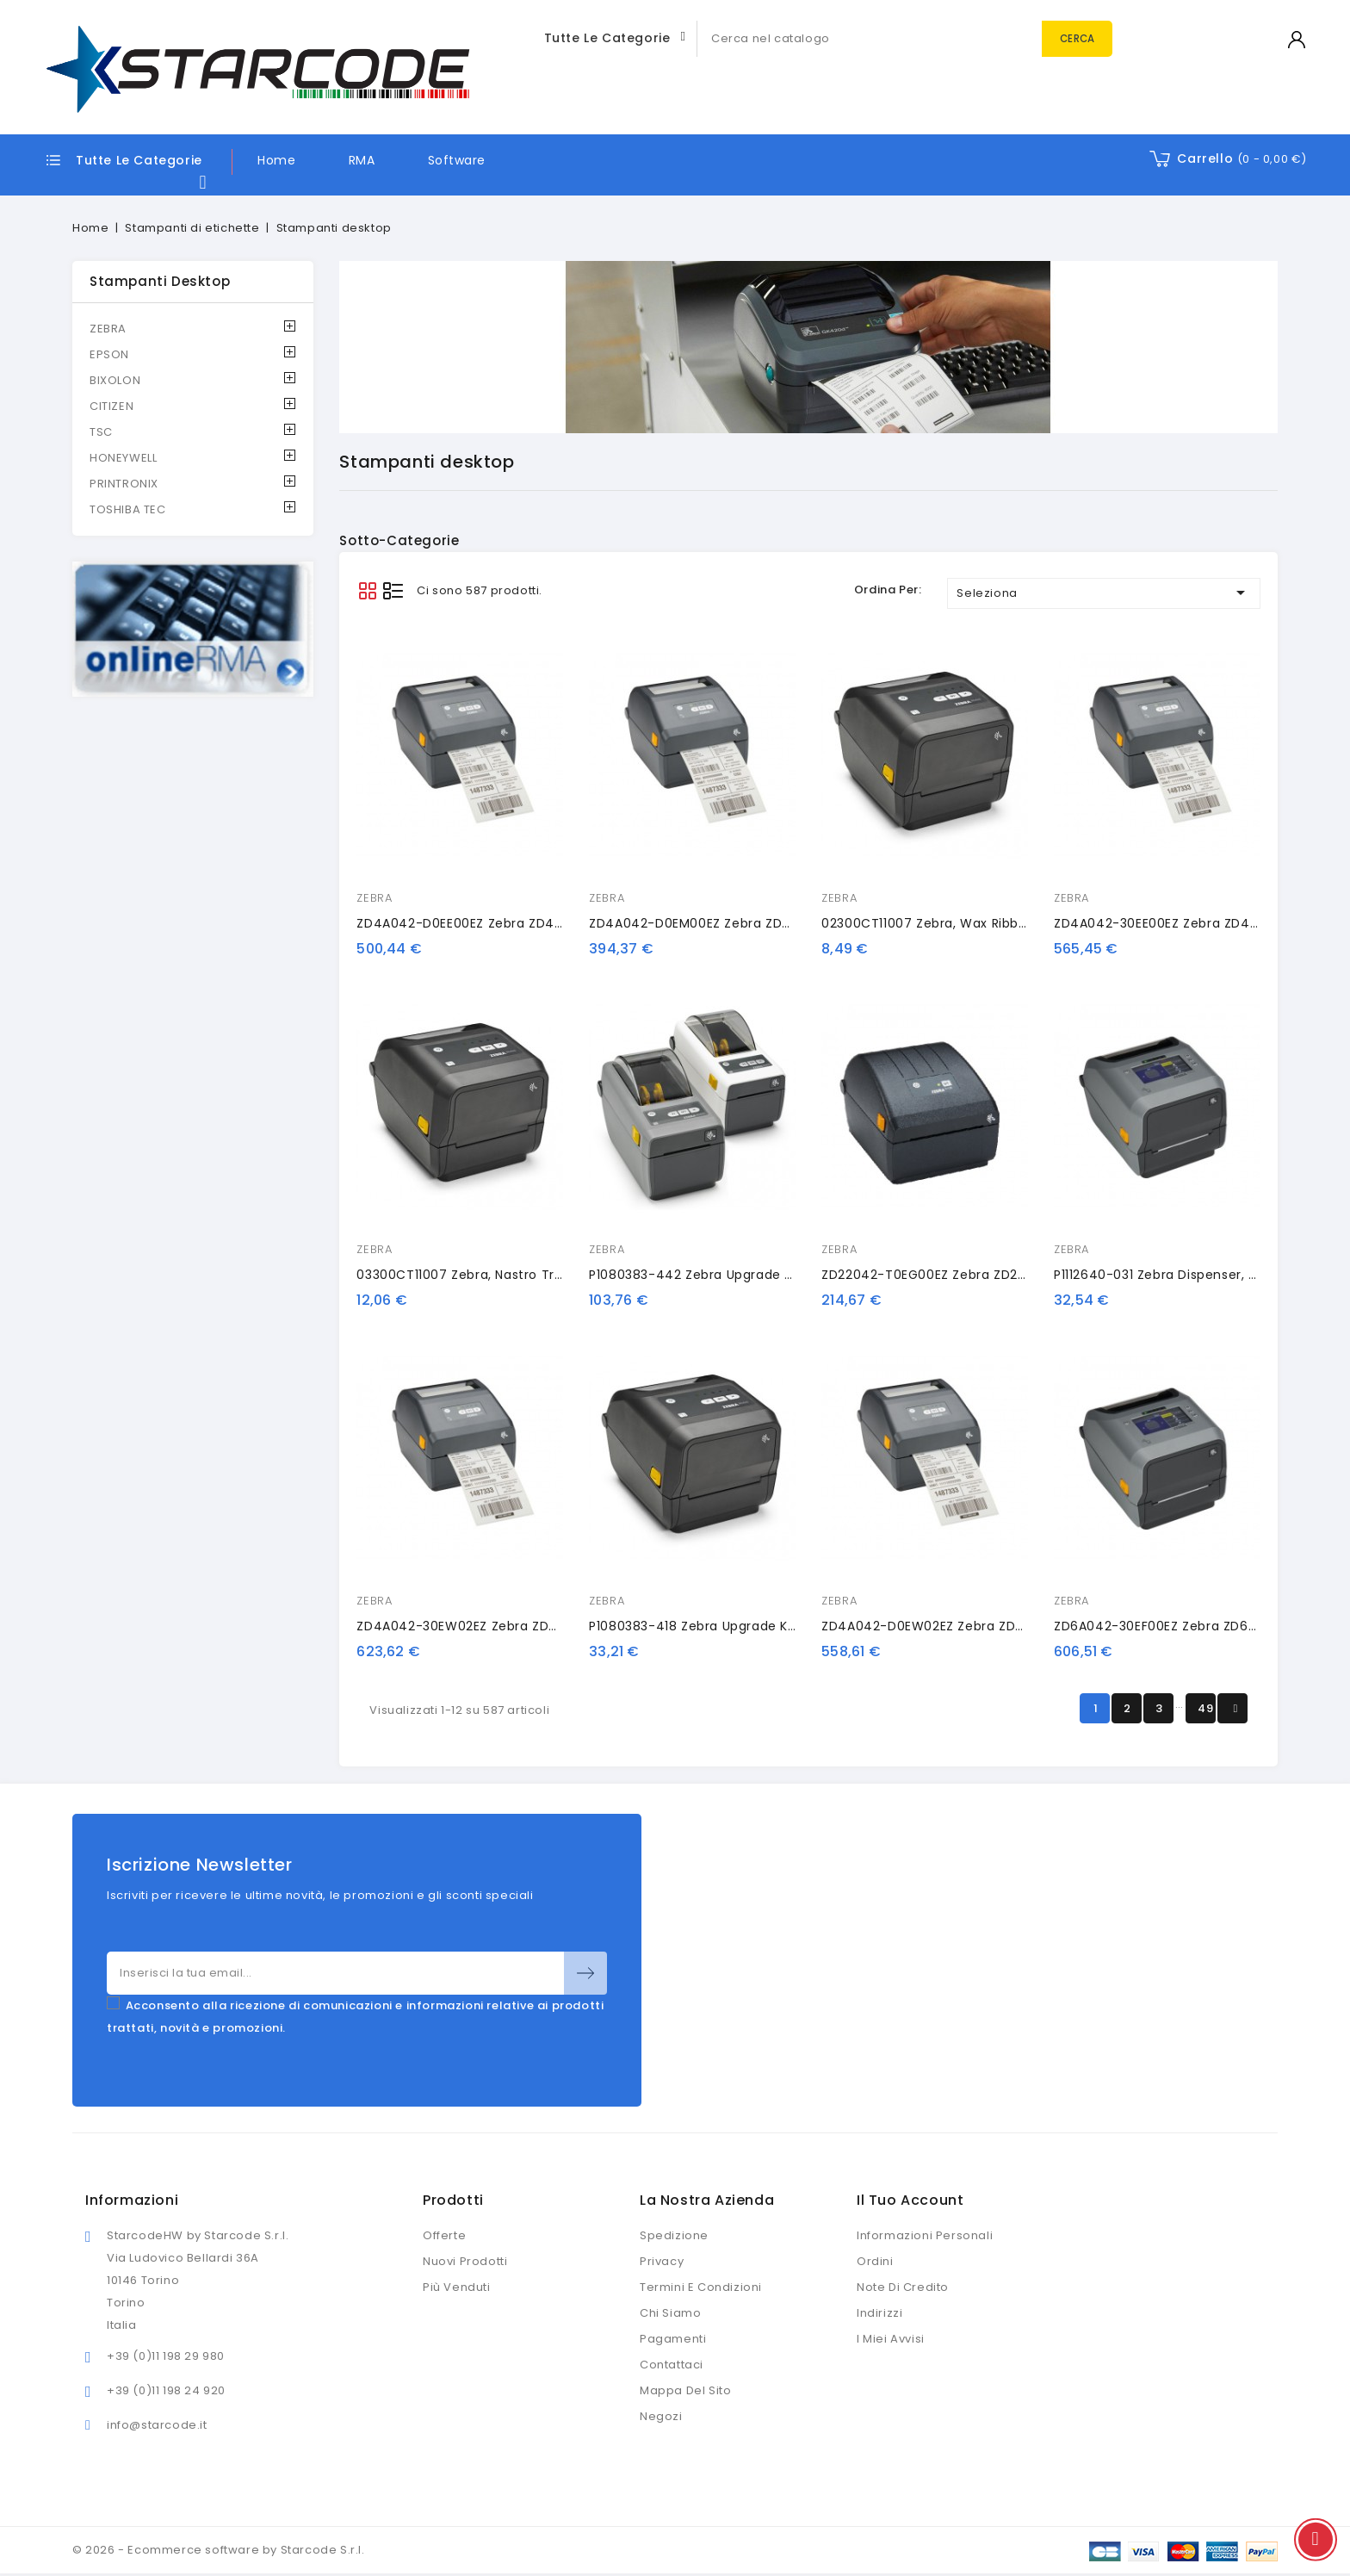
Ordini (875, 2261)
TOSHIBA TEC (128, 509)
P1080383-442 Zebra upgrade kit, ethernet (726, 1274)
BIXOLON (115, 380)
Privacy (662, 2261)
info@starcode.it (157, 2425)
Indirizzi (879, 2313)
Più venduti (457, 2287)
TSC (101, 432)
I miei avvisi (891, 2339)
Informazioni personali (925, 2235)
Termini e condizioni (701, 2287)
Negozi (661, 2416)
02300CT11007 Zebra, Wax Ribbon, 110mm (953, 923)
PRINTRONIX (124, 483)
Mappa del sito (685, 2390)
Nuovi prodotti (465, 2261)
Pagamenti (673, 2339)
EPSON (109, 354)
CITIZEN (111, 406)
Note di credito (903, 2287)
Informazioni (131, 2200)
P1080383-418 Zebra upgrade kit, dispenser (728, 1626)
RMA (362, 160)
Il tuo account (910, 2200)
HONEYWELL (123, 458)
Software (457, 160)
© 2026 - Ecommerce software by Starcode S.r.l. (218, 2550)
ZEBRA (108, 328)
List (393, 590)
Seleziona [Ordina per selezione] (1104, 592)
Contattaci (671, 2364)
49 (1205, 1708)
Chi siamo (670, 2313)
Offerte (444, 2235)
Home (276, 160)
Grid (367, 590)
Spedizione (674, 2235)
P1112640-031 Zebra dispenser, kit (1159, 1274)
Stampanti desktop (160, 281)
